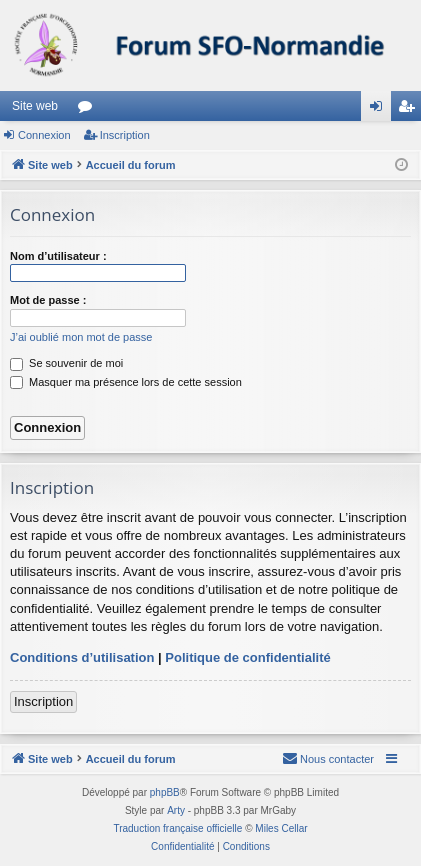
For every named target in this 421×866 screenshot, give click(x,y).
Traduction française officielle (177, 828)
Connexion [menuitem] (380, 110)
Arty (176, 810)
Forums (89, 110)
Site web (35, 106)
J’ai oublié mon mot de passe (81, 337)
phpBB (165, 792)
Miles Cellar (281, 828)
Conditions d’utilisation (82, 657)
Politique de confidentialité (247, 657)
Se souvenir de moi (66, 363)
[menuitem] (328, 759)
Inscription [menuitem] (410, 110)
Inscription (125, 135)
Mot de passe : (48, 300)
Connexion (44, 135)
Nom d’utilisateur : (58, 256)
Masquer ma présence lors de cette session (126, 382)
